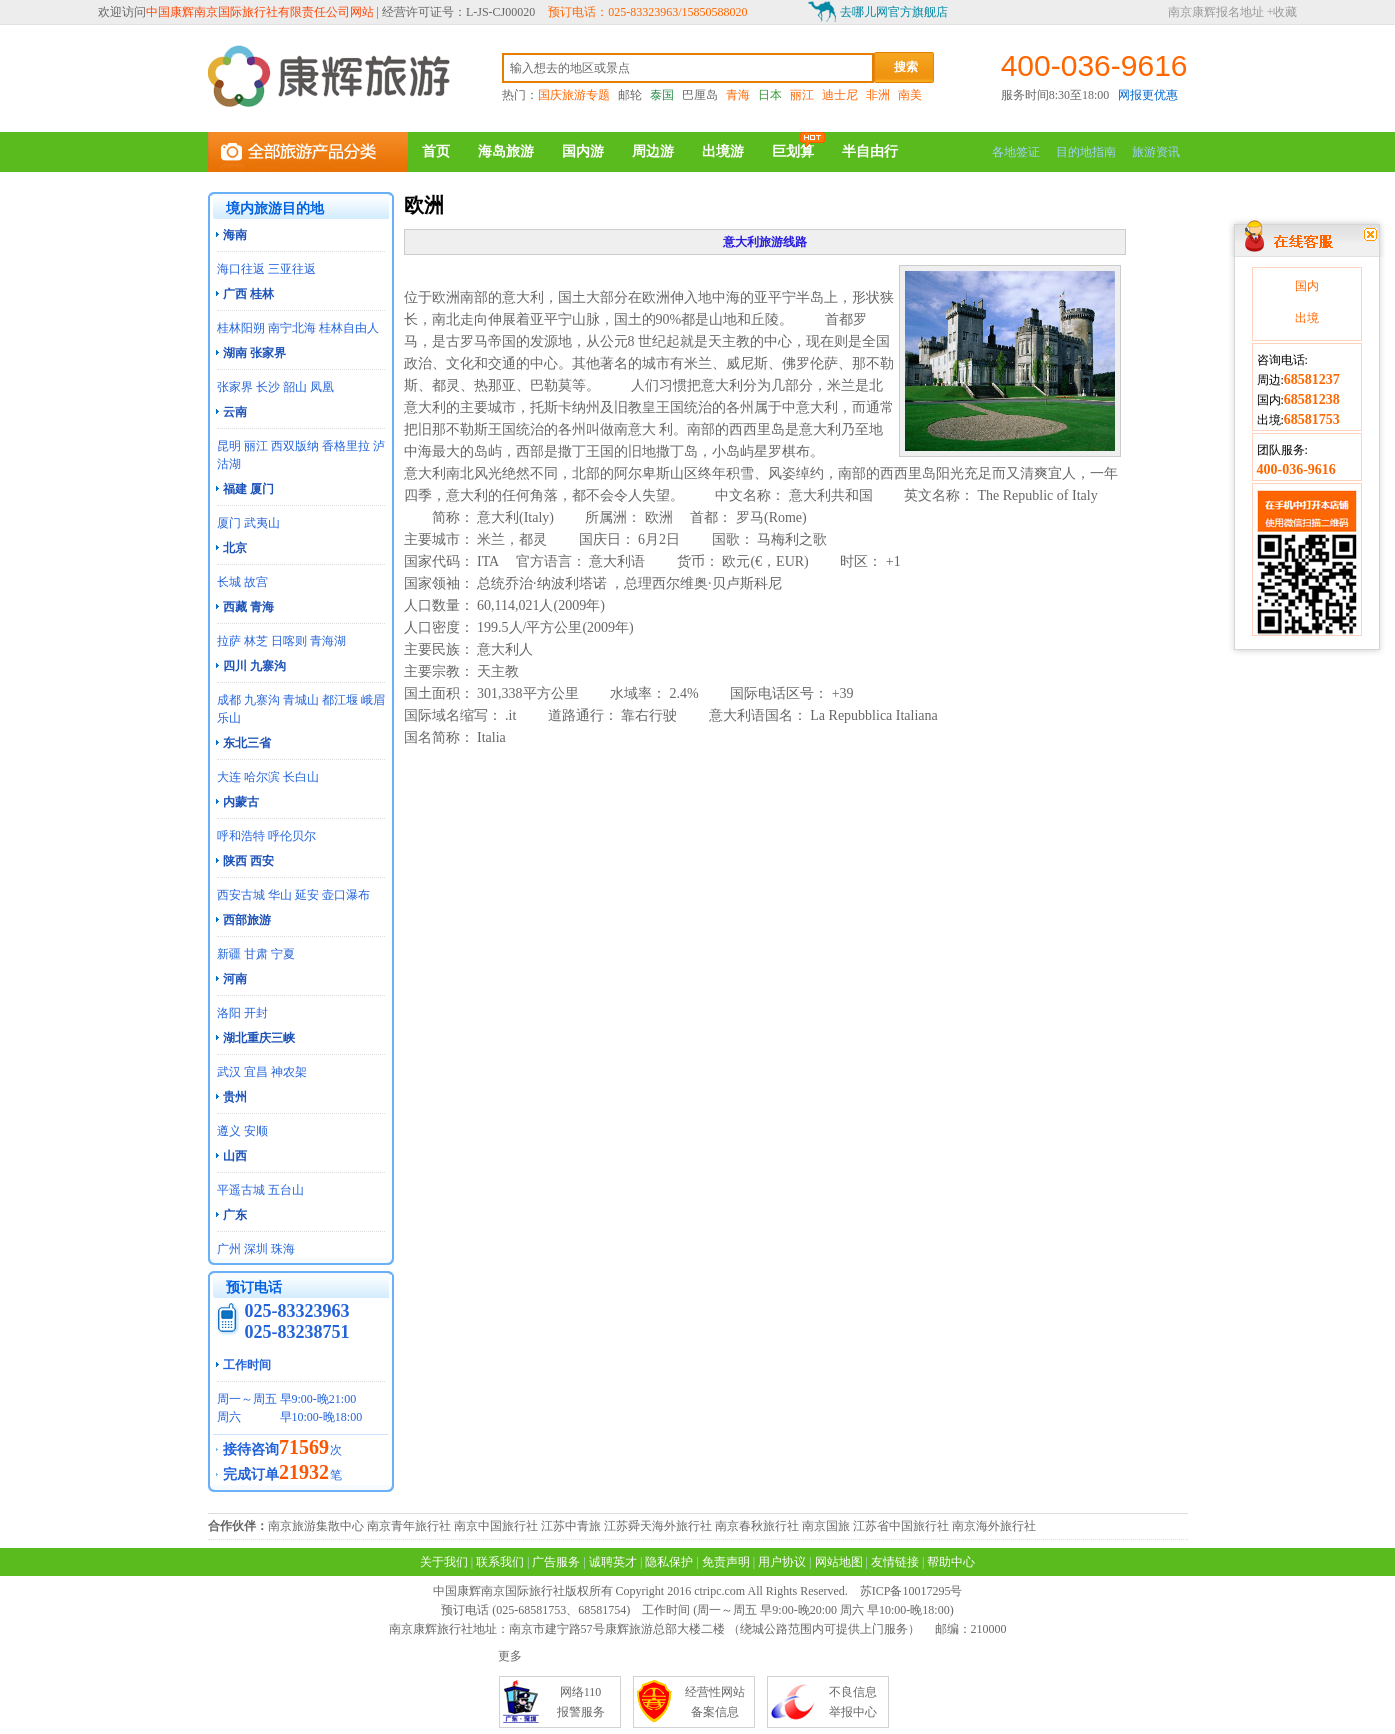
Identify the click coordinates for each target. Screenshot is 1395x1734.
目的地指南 (1086, 152)
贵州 (235, 1097)
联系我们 (500, 1562)
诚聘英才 (613, 1562)
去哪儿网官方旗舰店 (894, 12)
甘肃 (256, 954)
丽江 (802, 95)
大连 (229, 777)
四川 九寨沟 (254, 666)
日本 (770, 95)
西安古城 (241, 895)
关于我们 (444, 1562)
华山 (280, 895)
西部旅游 (247, 920)
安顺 (256, 1131)
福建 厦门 (248, 489)
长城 (229, 582)
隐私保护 (669, 1562)
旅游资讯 (1156, 152)
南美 (910, 95)
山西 (235, 1156)
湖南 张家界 (254, 353)
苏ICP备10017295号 (911, 1591)
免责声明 (726, 1562)
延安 (307, 895)
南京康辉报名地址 (1216, 12)
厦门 (229, 523)
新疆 (229, 954)
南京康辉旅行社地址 (443, 1629)
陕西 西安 (248, 861)
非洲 (878, 95)
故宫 (256, 582)
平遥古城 (241, 1190)
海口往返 (241, 269)
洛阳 (229, 1013)
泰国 (662, 95)
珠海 (283, 1249)
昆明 (229, 446)
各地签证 (1016, 152)
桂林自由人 (349, 328)
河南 (235, 979)
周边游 (653, 151)
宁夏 (283, 954)
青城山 (301, 700)
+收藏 (1282, 12)
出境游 (723, 151)
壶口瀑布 (346, 895)
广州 (229, 1249)
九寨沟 (262, 700)
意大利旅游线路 (765, 242)
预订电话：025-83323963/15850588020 (647, 12)
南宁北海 (292, 328)
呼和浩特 (241, 836)
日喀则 (289, 641)
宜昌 (256, 1072)
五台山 (286, 1190)
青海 (738, 95)
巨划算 (793, 151)
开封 (256, 1013)
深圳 (256, 1249)
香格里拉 (346, 446)
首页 (436, 151)
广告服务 (556, 1562)
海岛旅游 (506, 151)
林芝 (256, 641)
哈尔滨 (262, 777)
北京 (235, 548)
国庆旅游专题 (574, 95)
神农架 (289, 1072)
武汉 (229, 1072)
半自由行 (870, 151)
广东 (235, 1215)
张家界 (235, 387)
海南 (235, 235)
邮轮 (630, 95)
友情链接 (895, 1562)
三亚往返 (292, 269)
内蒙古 (241, 802)
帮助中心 (951, 1562)
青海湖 (328, 641)
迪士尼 (840, 95)
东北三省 (247, 743)
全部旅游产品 (308, 152)
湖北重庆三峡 (259, 1038)
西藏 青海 (248, 607)
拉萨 (229, 641)
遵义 (229, 1131)
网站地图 (839, 1562)
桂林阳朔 (241, 328)
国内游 (583, 151)
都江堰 (340, 700)
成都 (229, 700)
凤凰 (322, 387)
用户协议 (782, 1562)
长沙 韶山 (281, 387)
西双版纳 (295, 446)
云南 (235, 412)
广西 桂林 (248, 294)
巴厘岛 (700, 95)
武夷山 (262, 523)
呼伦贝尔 (292, 836)
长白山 (301, 777)
